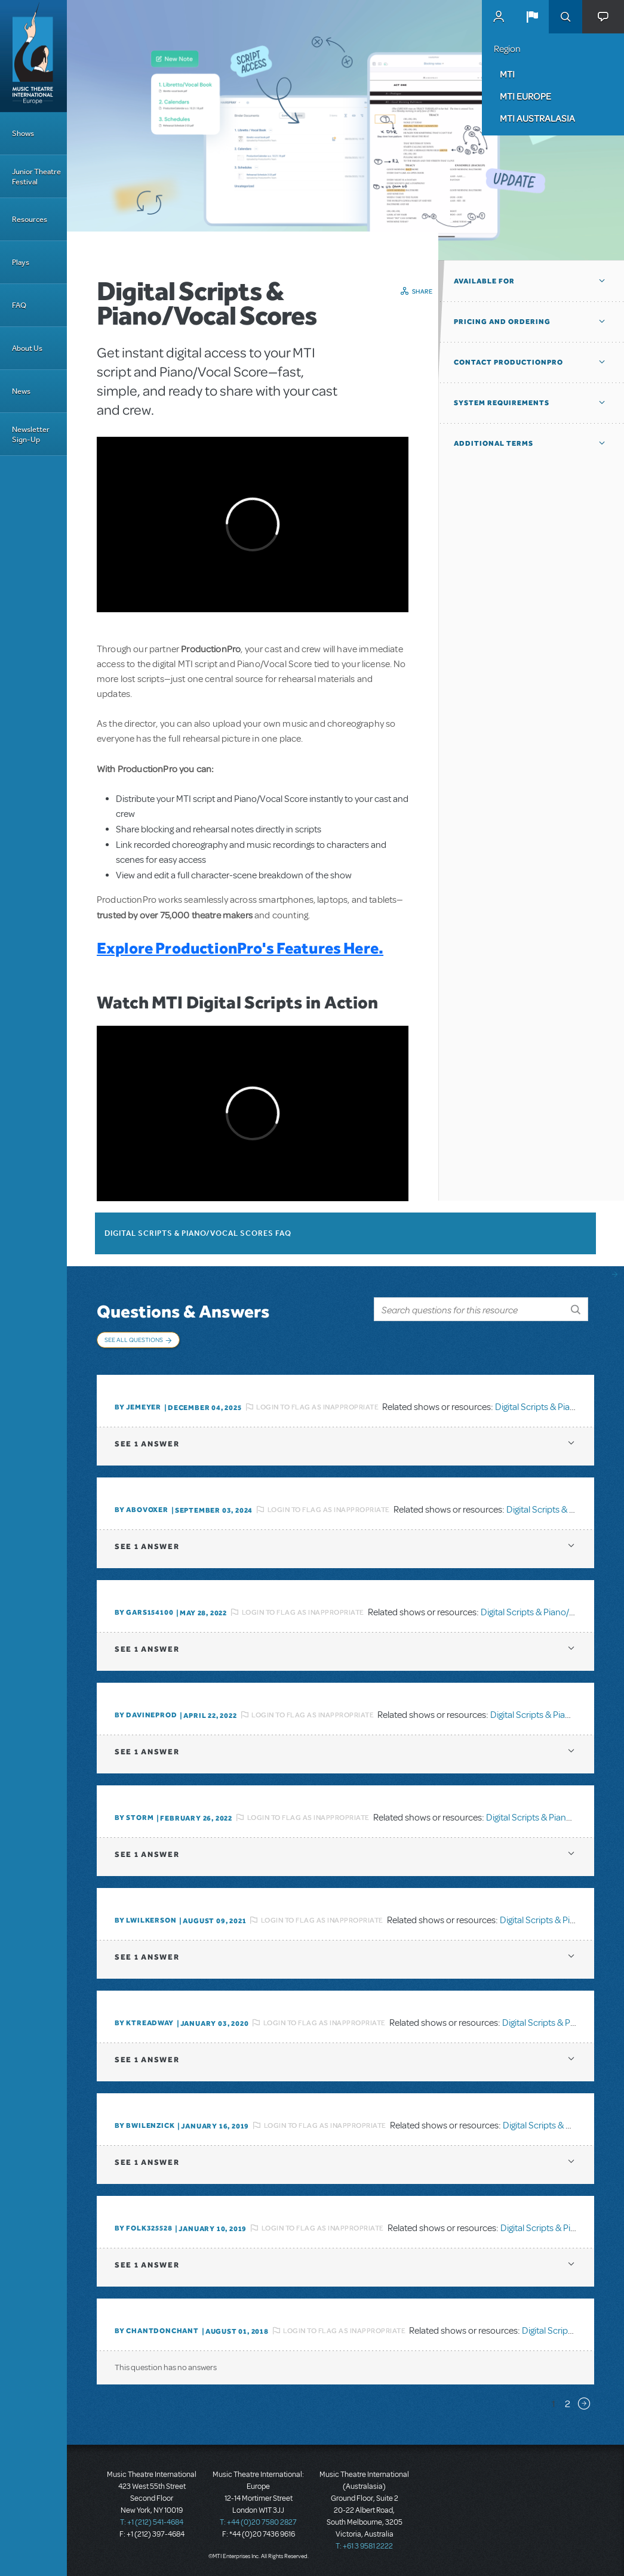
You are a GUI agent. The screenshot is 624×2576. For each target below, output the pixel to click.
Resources (29, 219)
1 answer (147, 1443)
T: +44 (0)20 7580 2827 (258, 2522)
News (21, 391)
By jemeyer (138, 1407)
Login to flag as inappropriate (317, 1407)
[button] (532, 16)
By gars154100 (144, 1612)
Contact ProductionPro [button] (508, 362)
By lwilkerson (145, 1920)
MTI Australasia (537, 118)
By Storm (134, 1817)
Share (422, 291)
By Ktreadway (144, 2023)
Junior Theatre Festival (36, 176)
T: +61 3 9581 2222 (364, 2546)
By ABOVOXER (141, 1510)
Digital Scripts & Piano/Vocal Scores (551, 1612)
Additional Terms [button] (493, 443)
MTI (507, 74)
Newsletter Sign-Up (31, 434)
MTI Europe (525, 96)
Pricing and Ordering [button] (502, 321)
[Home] (33, 56)
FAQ (19, 305)
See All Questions (133, 1339)
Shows (23, 133)
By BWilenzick (144, 2125)
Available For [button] (484, 281)
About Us (27, 348)
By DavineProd (146, 1715)
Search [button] (565, 16)
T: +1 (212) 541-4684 (151, 2522)
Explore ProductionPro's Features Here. (240, 947)
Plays (20, 262)
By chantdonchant (157, 2331)
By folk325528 (143, 2228)
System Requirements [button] (501, 403)
